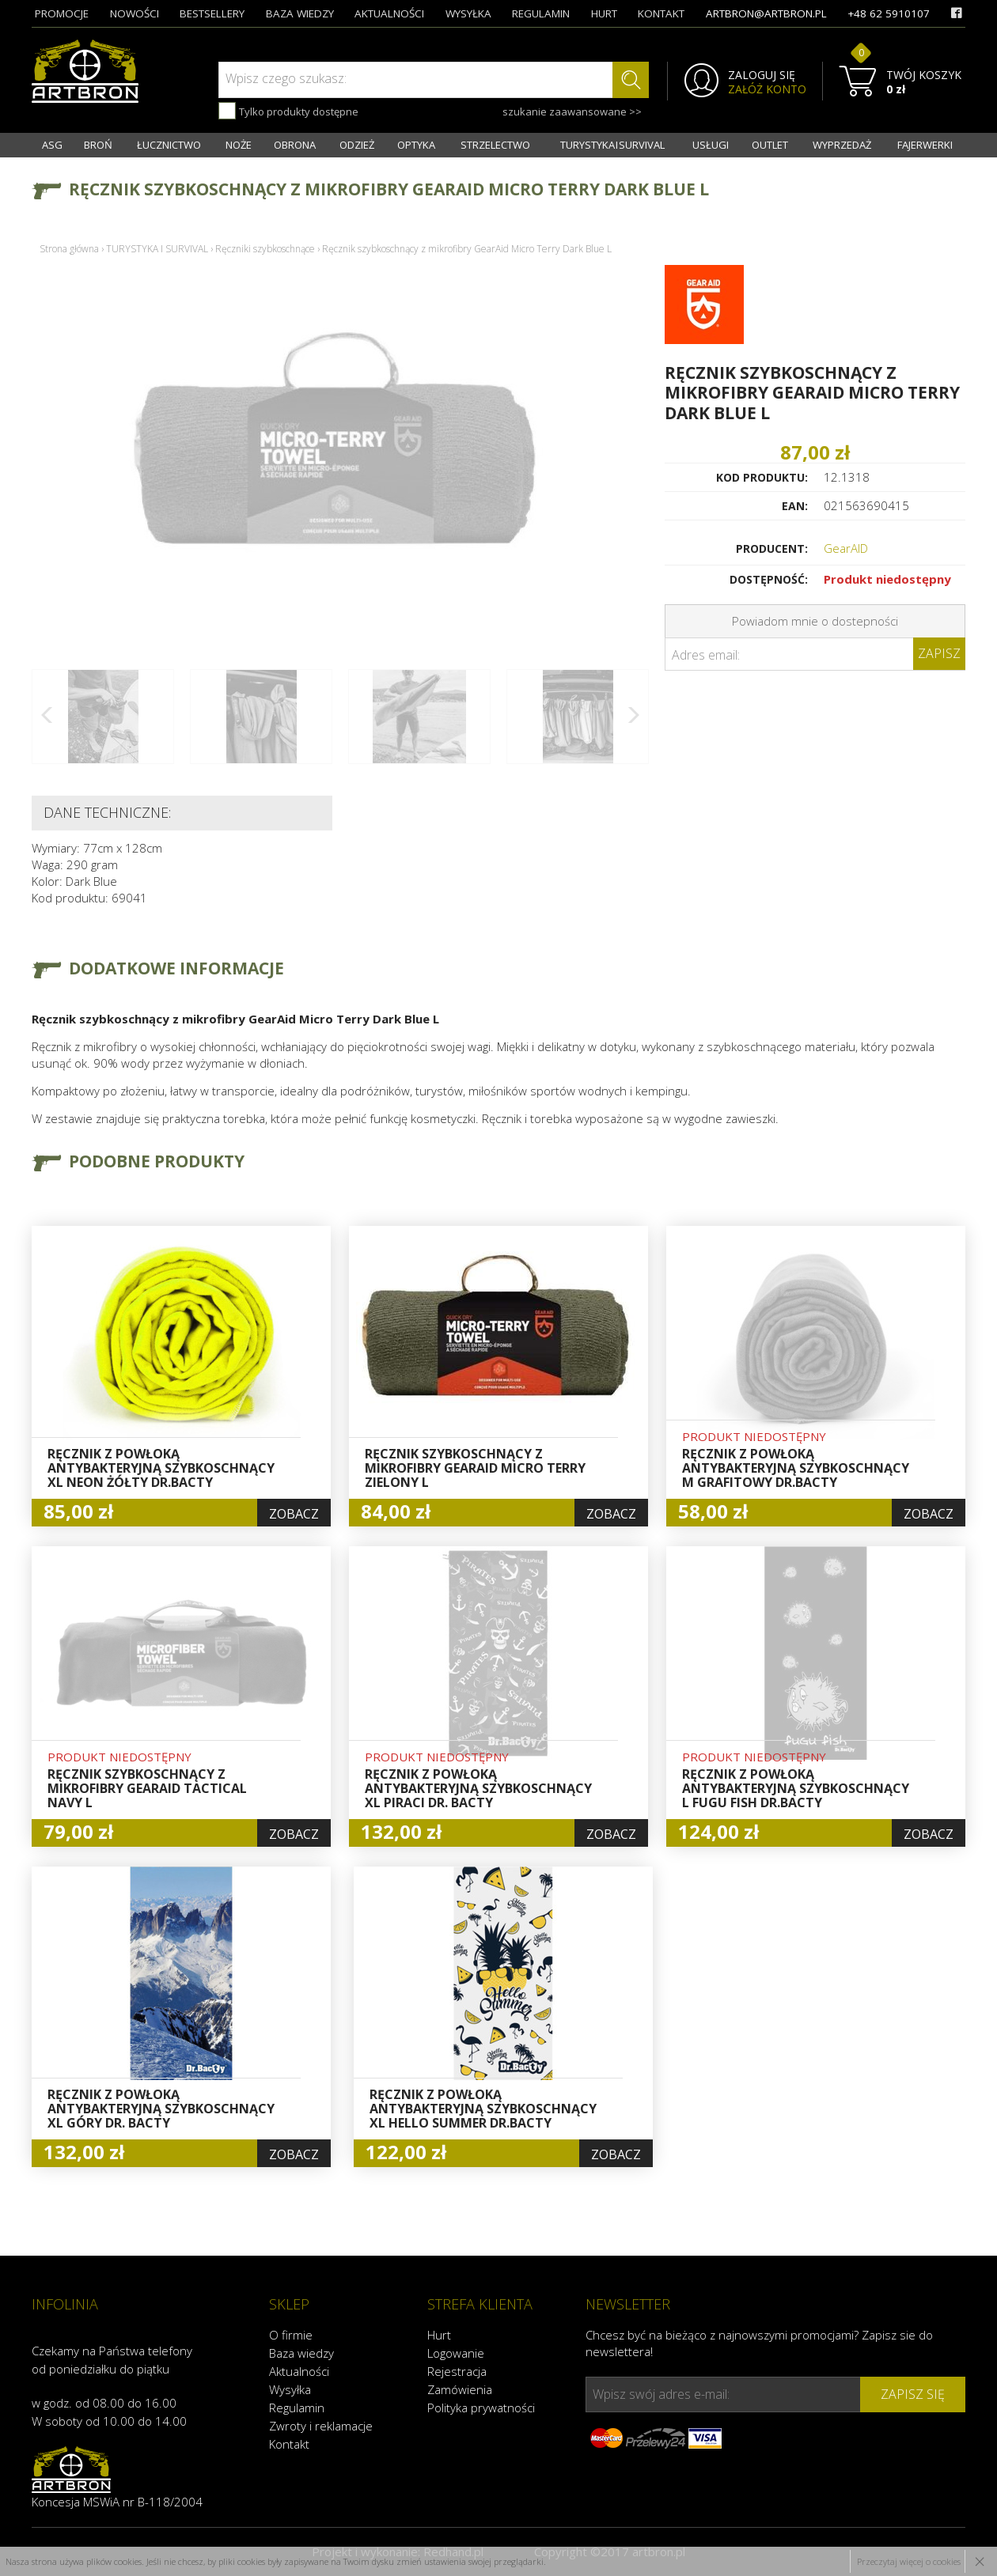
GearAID (846, 548)
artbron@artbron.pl (766, 13)
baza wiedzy (300, 13)
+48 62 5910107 (888, 13)
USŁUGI (710, 145)
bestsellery (212, 13)
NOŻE (239, 145)
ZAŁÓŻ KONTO (767, 89)
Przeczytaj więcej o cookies (909, 2561)
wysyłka (468, 13)
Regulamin (296, 2407)
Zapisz (939, 653)
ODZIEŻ (356, 145)
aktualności (389, 13)
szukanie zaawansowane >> (572, 111)
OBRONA (295, 145)
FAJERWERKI (925, 145)
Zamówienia (459, 2389)
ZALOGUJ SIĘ (761, 75)
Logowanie (455, 2353)
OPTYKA (416, 145)
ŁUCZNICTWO (169, 145)
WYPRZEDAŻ (842, 145)
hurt (604, 13)
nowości (134, 13)
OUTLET (770, 145)
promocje (62, 13)
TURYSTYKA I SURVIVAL (612, 145)
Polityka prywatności (481, 2407)
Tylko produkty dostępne (288, 110)
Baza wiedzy (301, 2353)
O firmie (291, 2335)
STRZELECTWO (495, 145)
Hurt (439, 2335)
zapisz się (913, 2394)
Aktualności (299, 2371)
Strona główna (69, 248)
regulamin (541, 13)
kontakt (661, 13)
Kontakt (289, 2444)
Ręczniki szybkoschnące (265, 248)
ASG (52, 145)
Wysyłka (290, 2389)
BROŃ (98, 145)
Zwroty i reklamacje (321, 2426)
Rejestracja (457, 2371)
